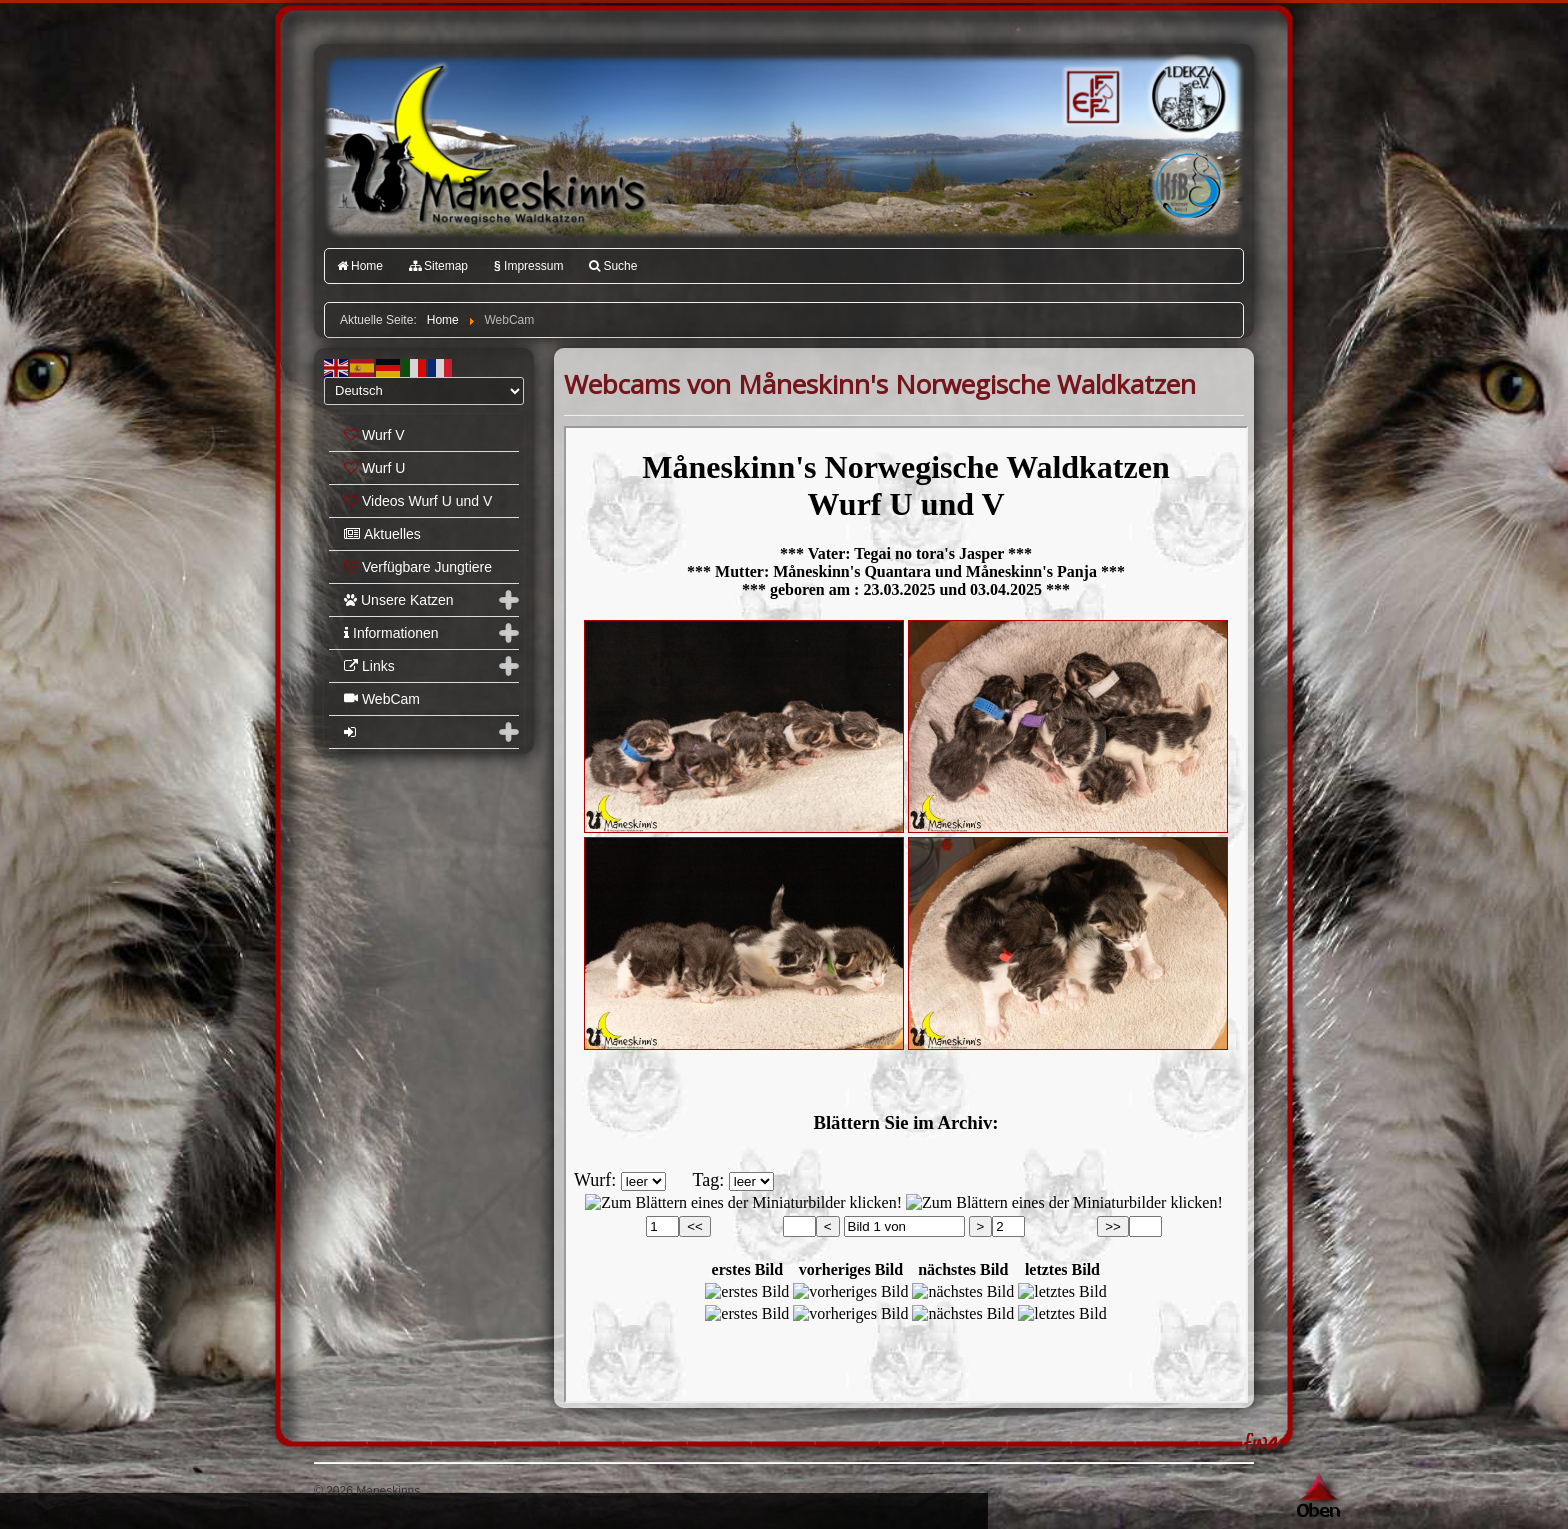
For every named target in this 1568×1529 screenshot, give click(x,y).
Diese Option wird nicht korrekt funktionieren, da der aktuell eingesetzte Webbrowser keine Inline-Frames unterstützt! (906, 914)
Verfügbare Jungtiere (418, 567)
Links (369, 666)
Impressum (528, 266)
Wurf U (374, 468)
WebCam (382, 699)
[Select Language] (424, 391)
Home (360, 266)
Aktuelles (382, 534)
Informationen (391, 633)
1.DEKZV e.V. (1186, 96)
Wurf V (374, 435)
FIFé (1090, 95)
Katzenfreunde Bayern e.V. (1147, 156)
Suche (613, 266)
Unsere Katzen (399, 600)
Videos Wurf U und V (418, 501)
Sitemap (438, 266)
